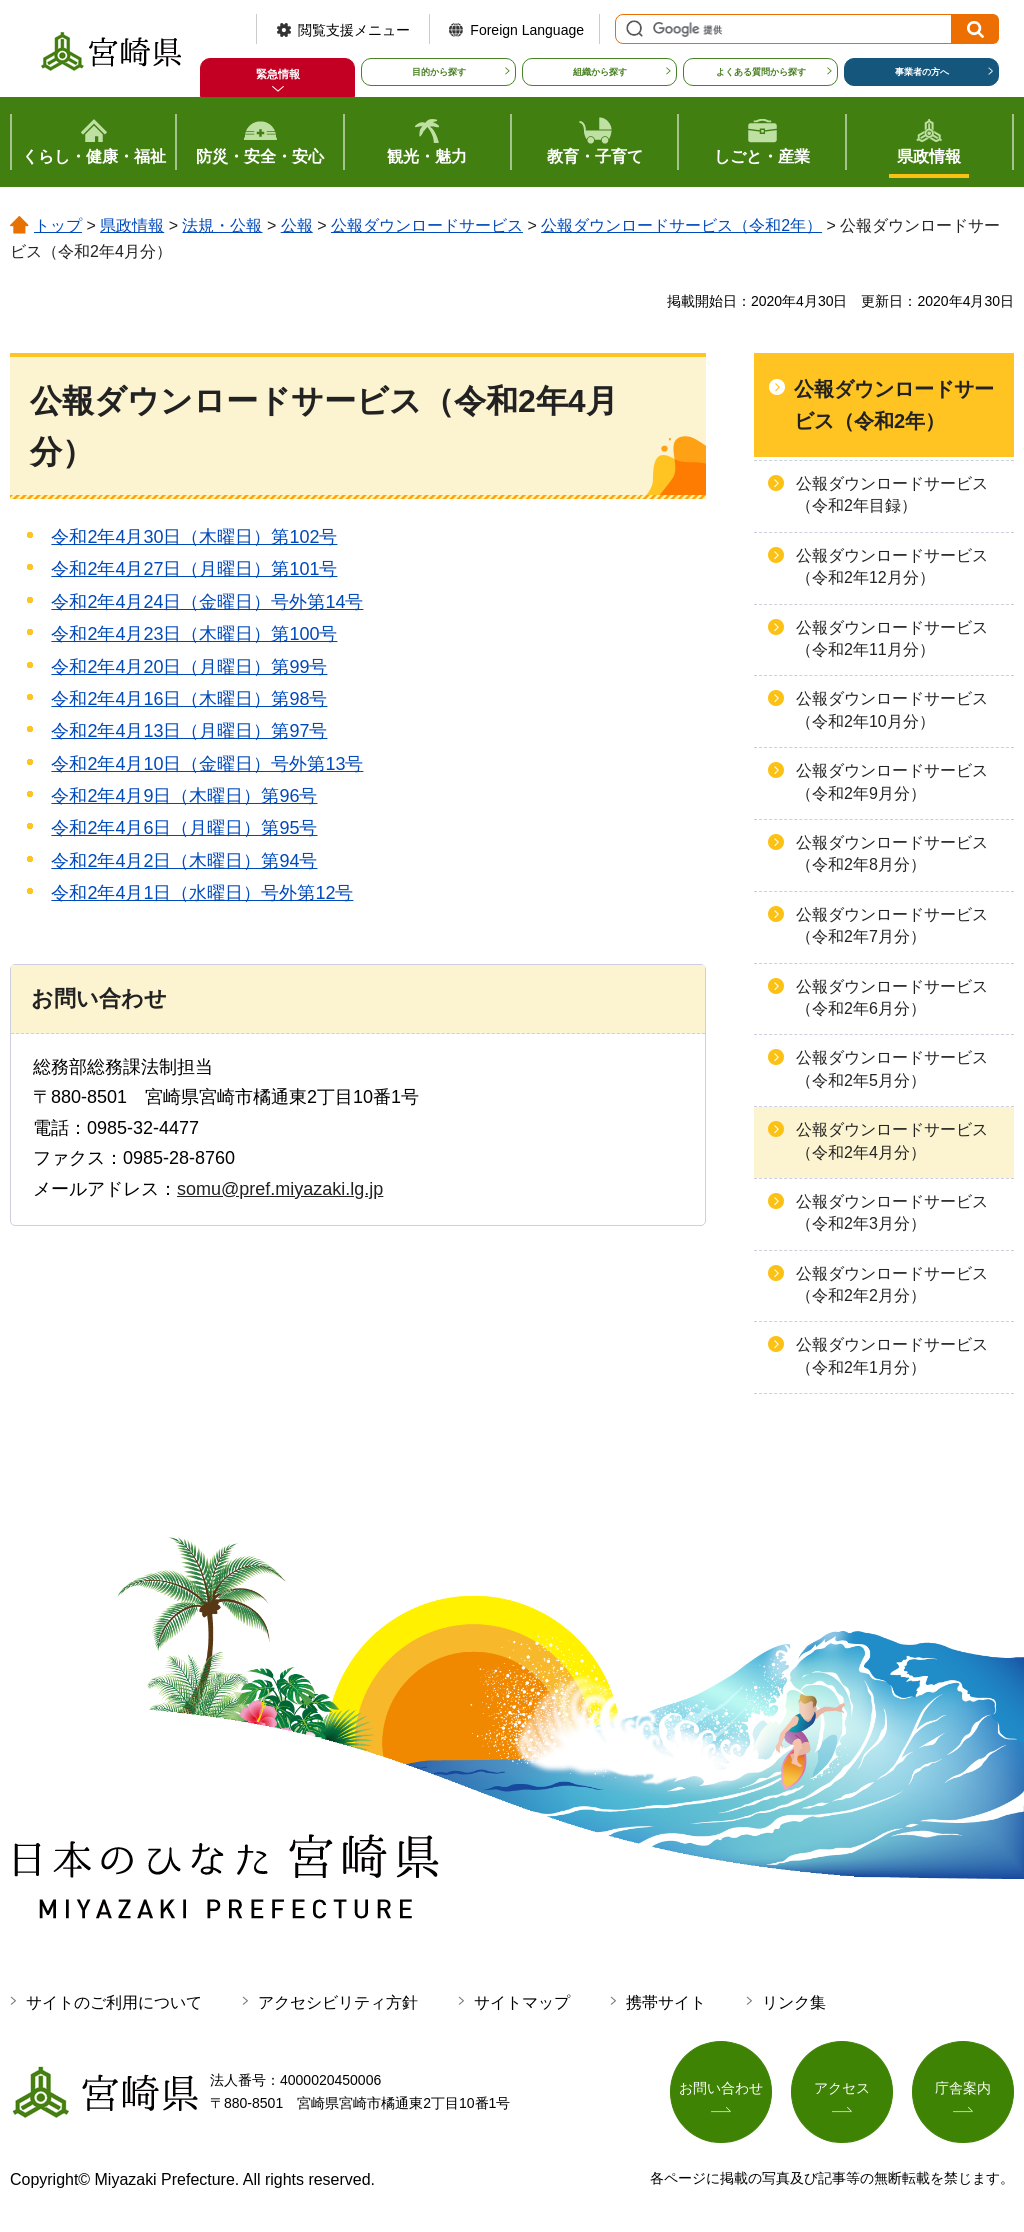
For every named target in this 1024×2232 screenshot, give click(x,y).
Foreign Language (527, 30)
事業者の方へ (922, 72)
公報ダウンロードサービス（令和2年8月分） (892, 853)
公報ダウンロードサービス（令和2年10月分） (892, 709)
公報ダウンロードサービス (427, 225)
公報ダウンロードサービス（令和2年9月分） (892, 781)
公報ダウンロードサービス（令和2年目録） (892, 494)
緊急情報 (278, 74)
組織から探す (600, 72)
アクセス (842, 2088)
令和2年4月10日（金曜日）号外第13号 (207, 764)
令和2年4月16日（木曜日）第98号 (189, 699)
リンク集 (794, 2002)
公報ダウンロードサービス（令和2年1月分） (892, 1355)
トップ (58, 225)
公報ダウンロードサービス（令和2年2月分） (892, 1284)
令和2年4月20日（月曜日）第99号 (189, 667)
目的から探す (439, 72)
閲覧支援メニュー (354, 30)
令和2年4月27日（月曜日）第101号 (194, 569)
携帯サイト (666, 2002)
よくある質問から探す (761, 72)
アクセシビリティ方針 (338, 2002)
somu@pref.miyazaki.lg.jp (280, 1189)
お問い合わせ (721, 2088)
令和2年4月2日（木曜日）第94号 (184, 861)
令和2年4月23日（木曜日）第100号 (194, 634)
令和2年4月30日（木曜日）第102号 (194, 537)
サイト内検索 (632, 29)
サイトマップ (522, 2002)
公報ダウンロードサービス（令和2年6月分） (892, 997)
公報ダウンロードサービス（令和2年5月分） (892, 1068)
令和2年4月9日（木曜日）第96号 (184, 796)
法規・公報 (222, 225)
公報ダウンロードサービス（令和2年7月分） (892, 925)
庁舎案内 (963, 2088)
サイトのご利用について (114, 2002)
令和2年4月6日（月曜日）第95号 (184, 828)
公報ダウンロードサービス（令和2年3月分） (892, 1212)
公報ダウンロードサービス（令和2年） (681, 225)
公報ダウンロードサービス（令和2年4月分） (892, 1140)
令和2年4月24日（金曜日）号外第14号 (207, 602)
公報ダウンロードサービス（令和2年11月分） (892, 638)
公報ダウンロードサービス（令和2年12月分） (892, 566)
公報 (297, 225)
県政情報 (132, 225)
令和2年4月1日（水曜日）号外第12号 (202, 893)
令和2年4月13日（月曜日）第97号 (189, 731)
